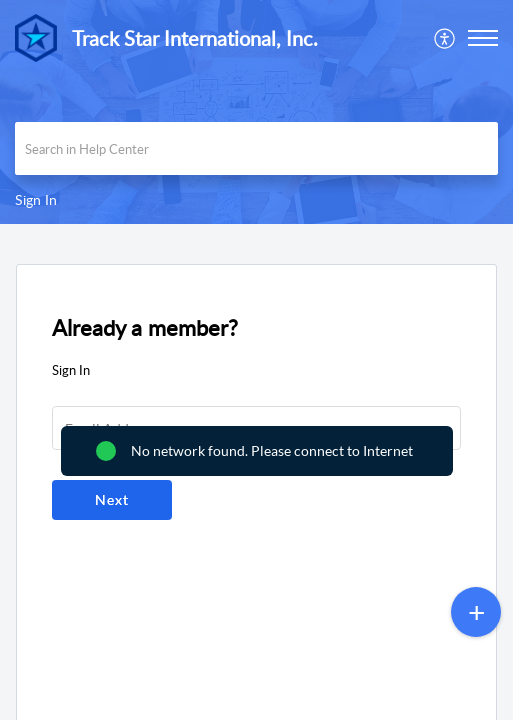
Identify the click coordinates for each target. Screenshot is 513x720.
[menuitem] (445, 38)
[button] (445, 38)
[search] (256, 148)
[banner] (256, 112)
